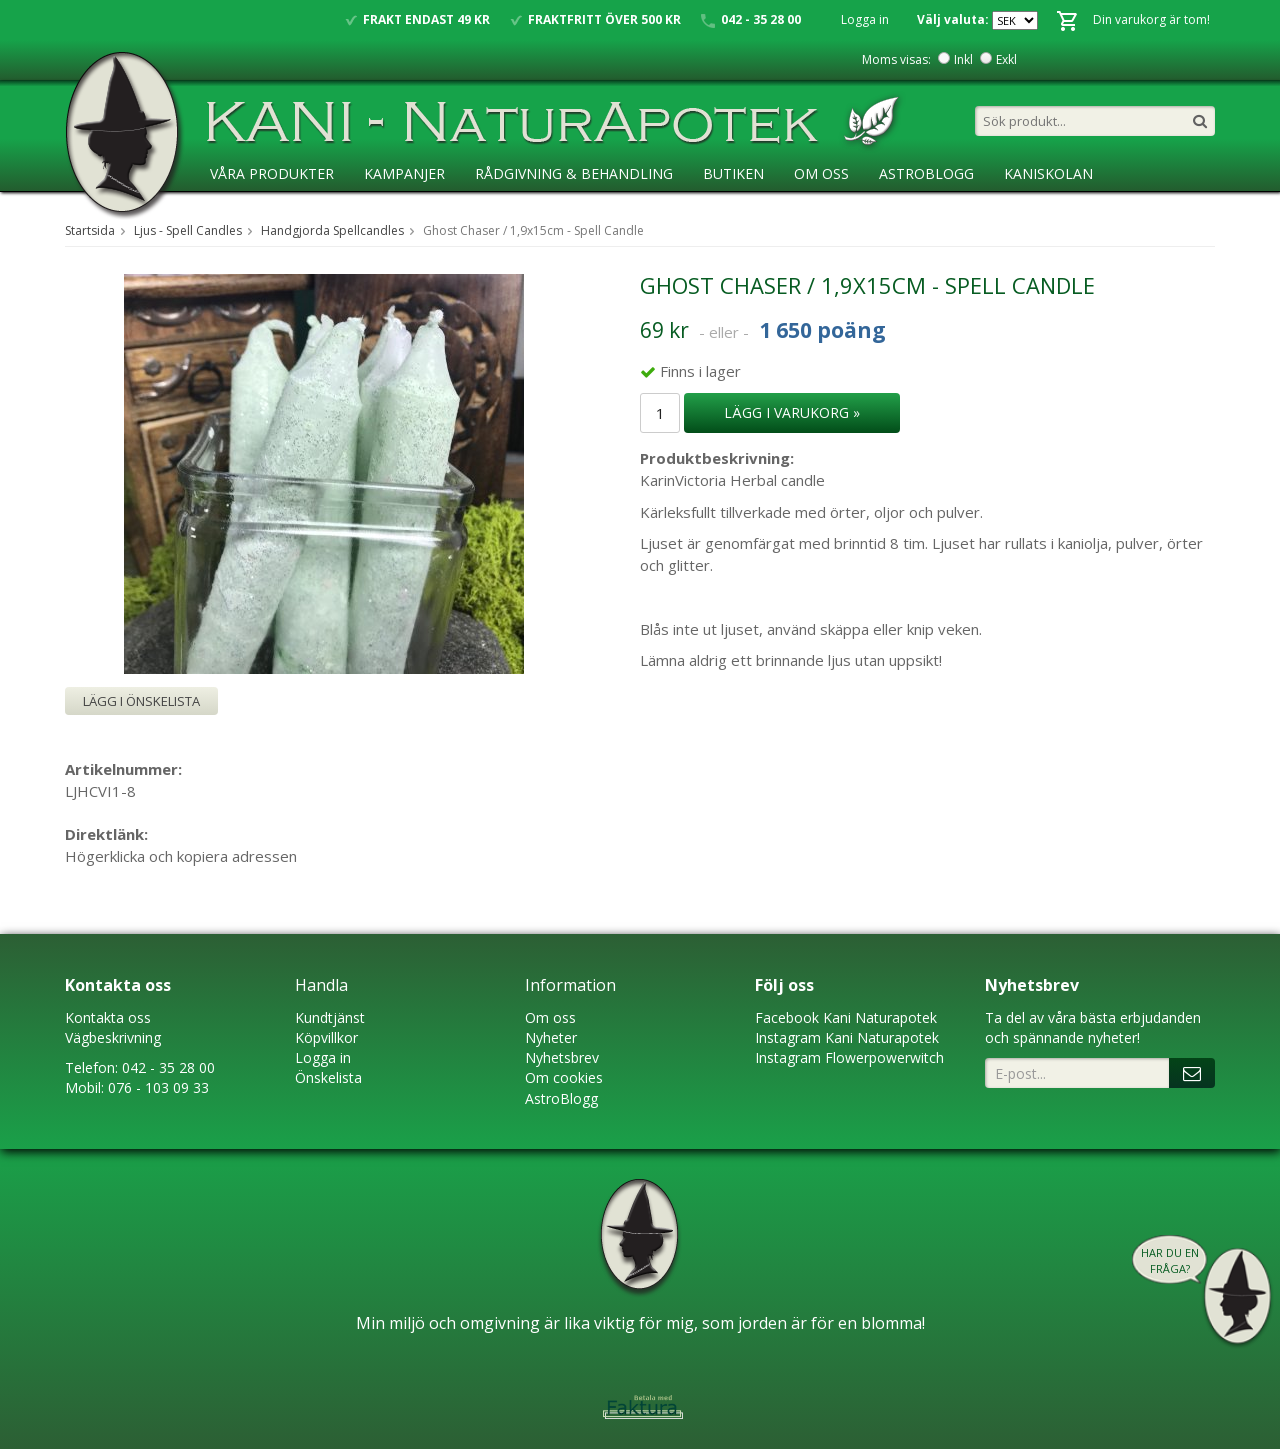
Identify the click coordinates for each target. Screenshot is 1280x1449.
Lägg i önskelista (141, 701)
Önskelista (328, 1077)
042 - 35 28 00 (168, 1067)
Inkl (963, 59)
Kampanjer (404, 173)
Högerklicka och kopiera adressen (181, 856)
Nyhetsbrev (562, 1057)
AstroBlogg (926, 173)
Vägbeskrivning (113, 1037)
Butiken (733, 173)
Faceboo (783, 1017)
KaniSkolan (1048, 173)
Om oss (550, 1017)
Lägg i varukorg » (792, 412)
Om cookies (564, 1077)
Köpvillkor (326, 1037)
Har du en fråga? (1170, 1260)
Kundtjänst (330, 1017)
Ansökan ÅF (254, 214)
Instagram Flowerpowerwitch (849, 1057)
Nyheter (551, 1037)
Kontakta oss (108, 1017)
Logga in (865, 19)
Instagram (788, 1037)
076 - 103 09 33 (158, 1087)
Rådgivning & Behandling (574, 173)
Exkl (1006, 59)
